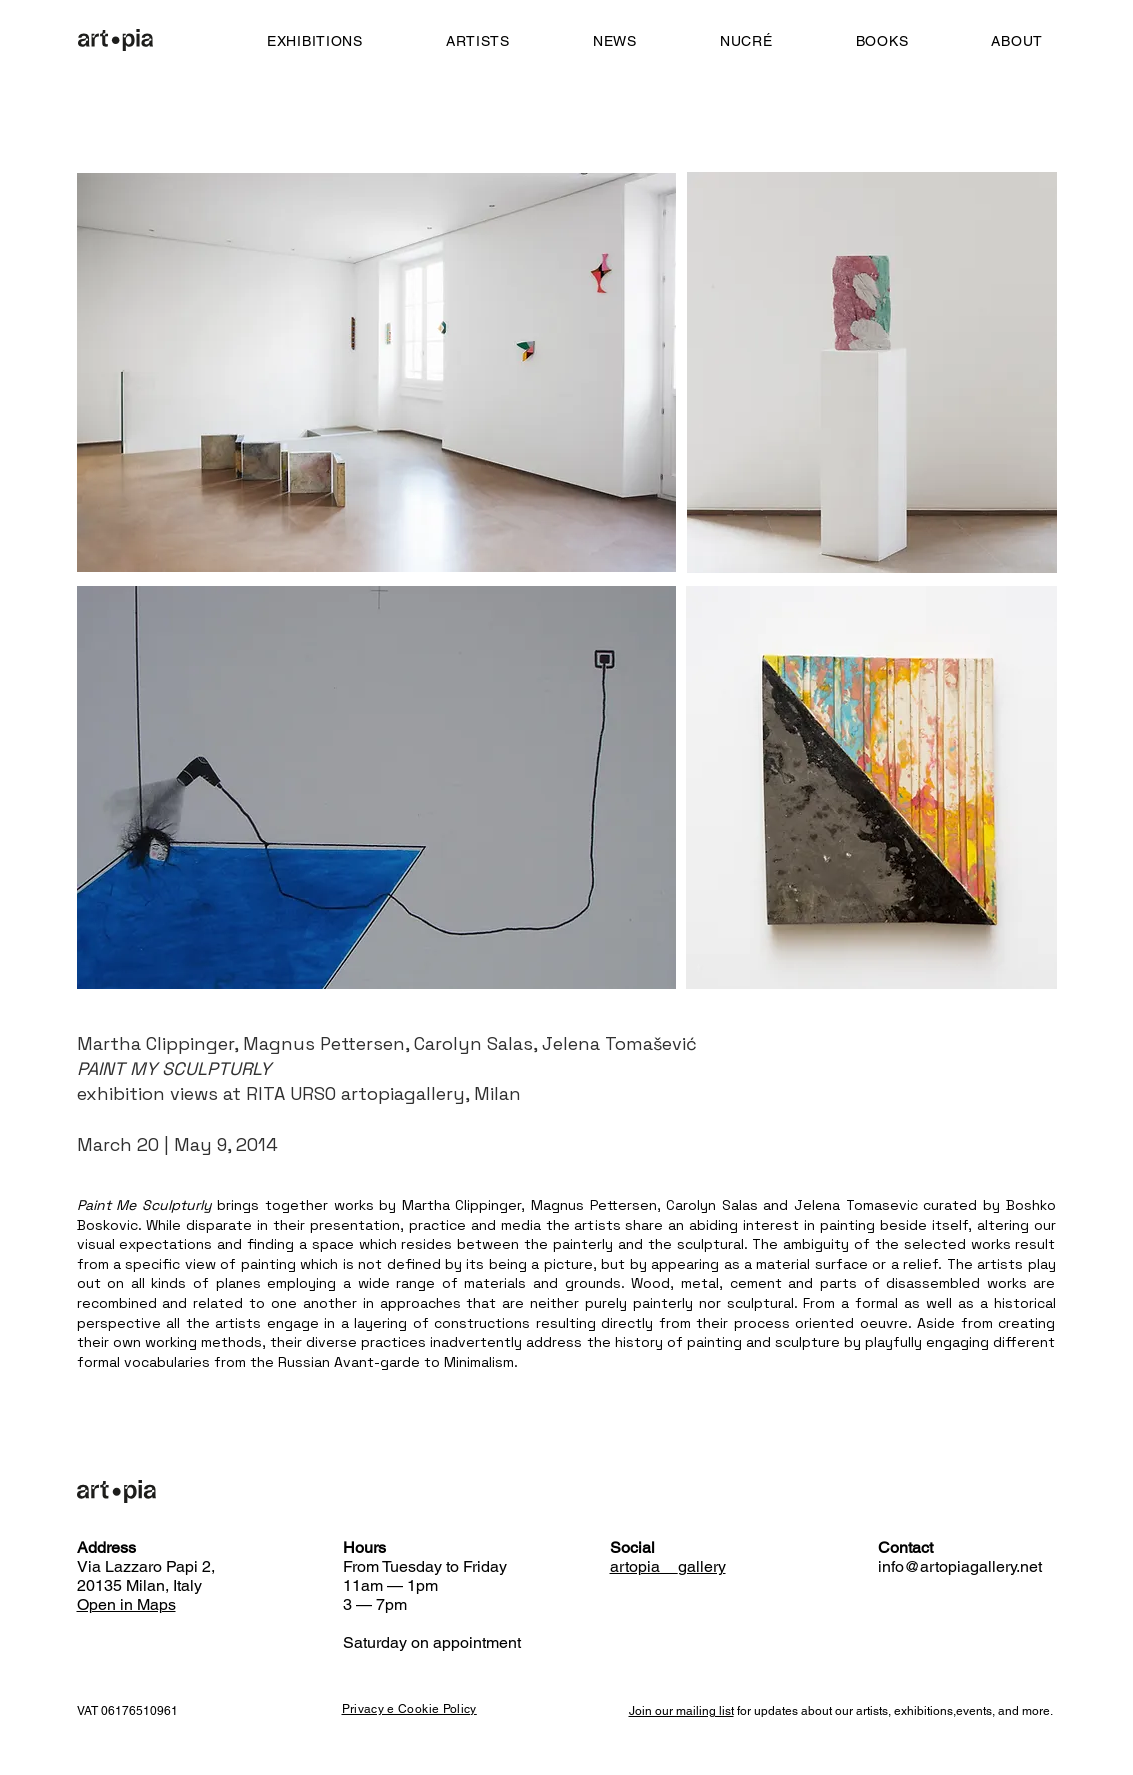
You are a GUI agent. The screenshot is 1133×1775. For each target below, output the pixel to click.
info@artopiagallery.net (960, 1566)
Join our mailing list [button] (681, 1711)
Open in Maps (126, 1604)
